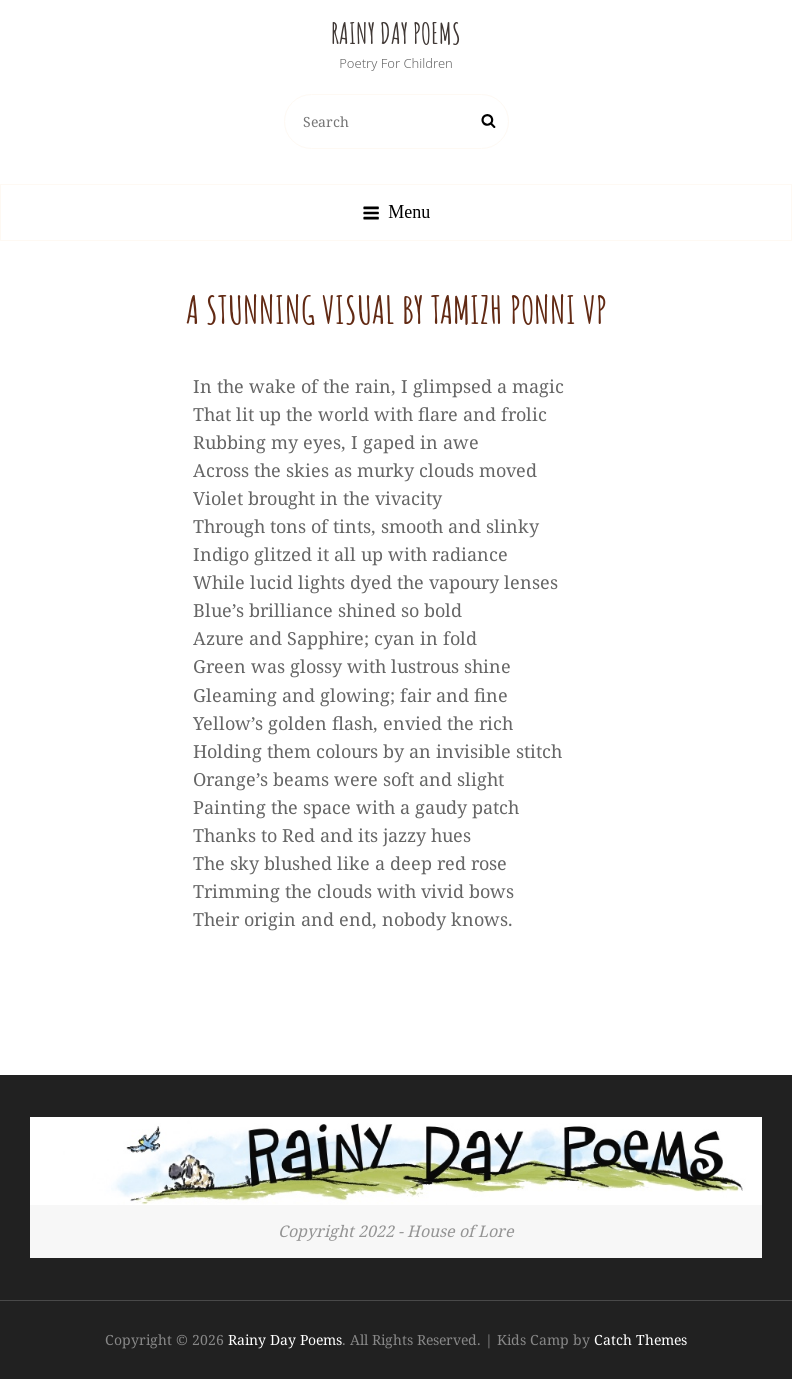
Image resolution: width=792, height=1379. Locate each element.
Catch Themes (640, 1339)
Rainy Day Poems (396, 33)
